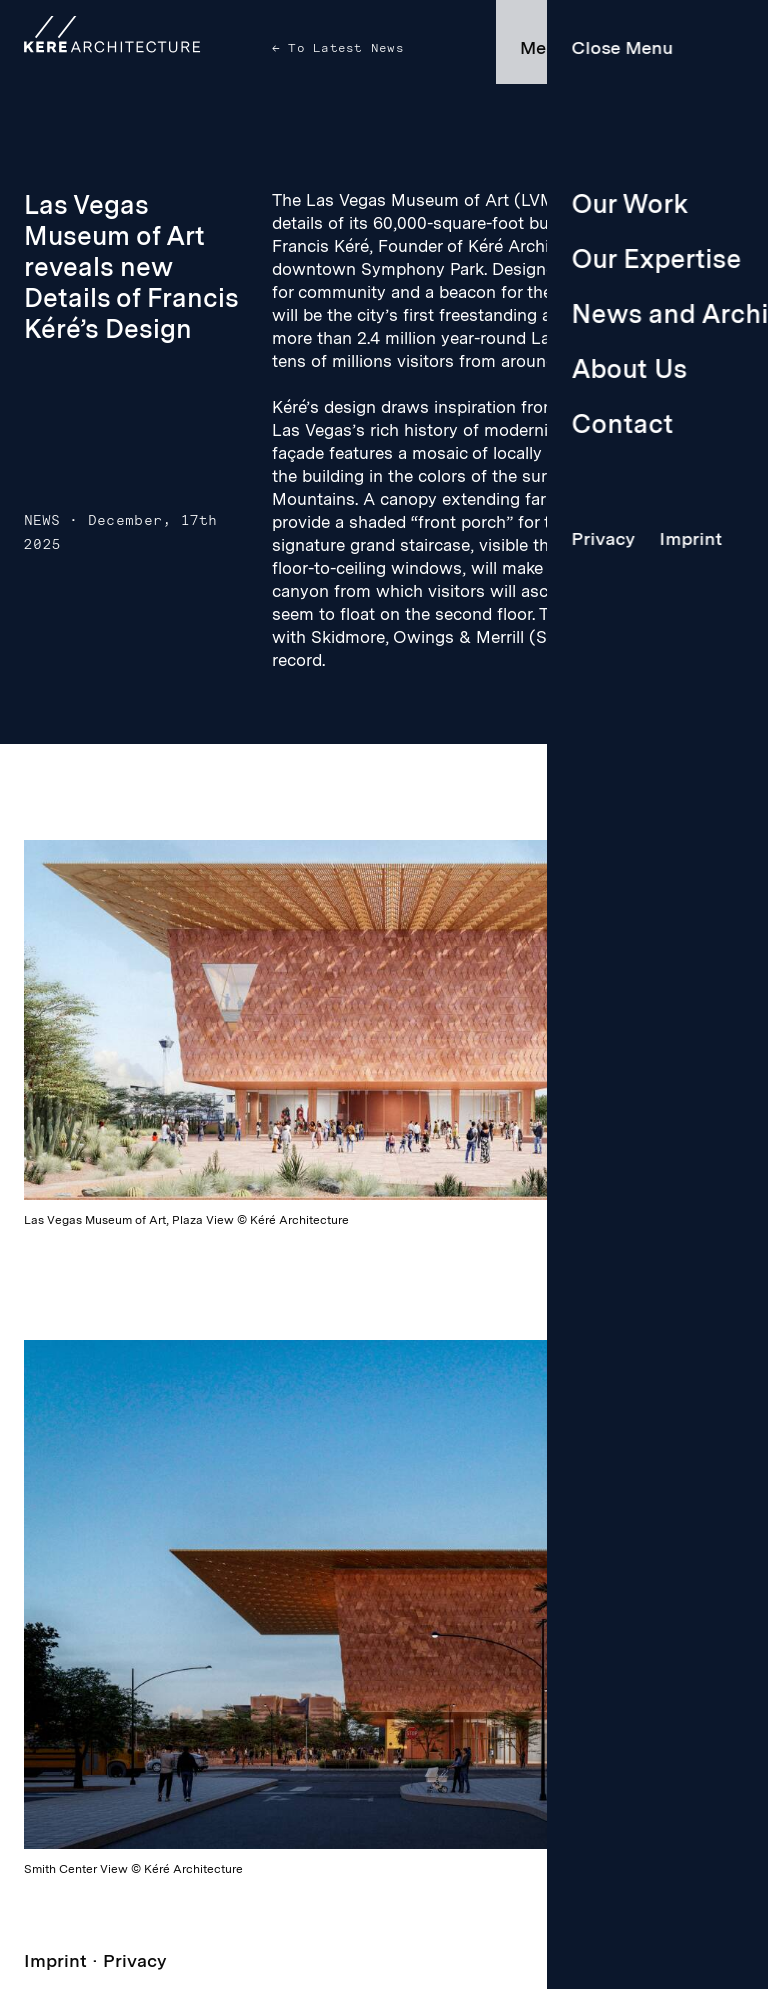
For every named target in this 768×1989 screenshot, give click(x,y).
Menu (544, 47)
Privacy (135, 1960)
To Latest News (342, 48)
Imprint (55, 1960)
